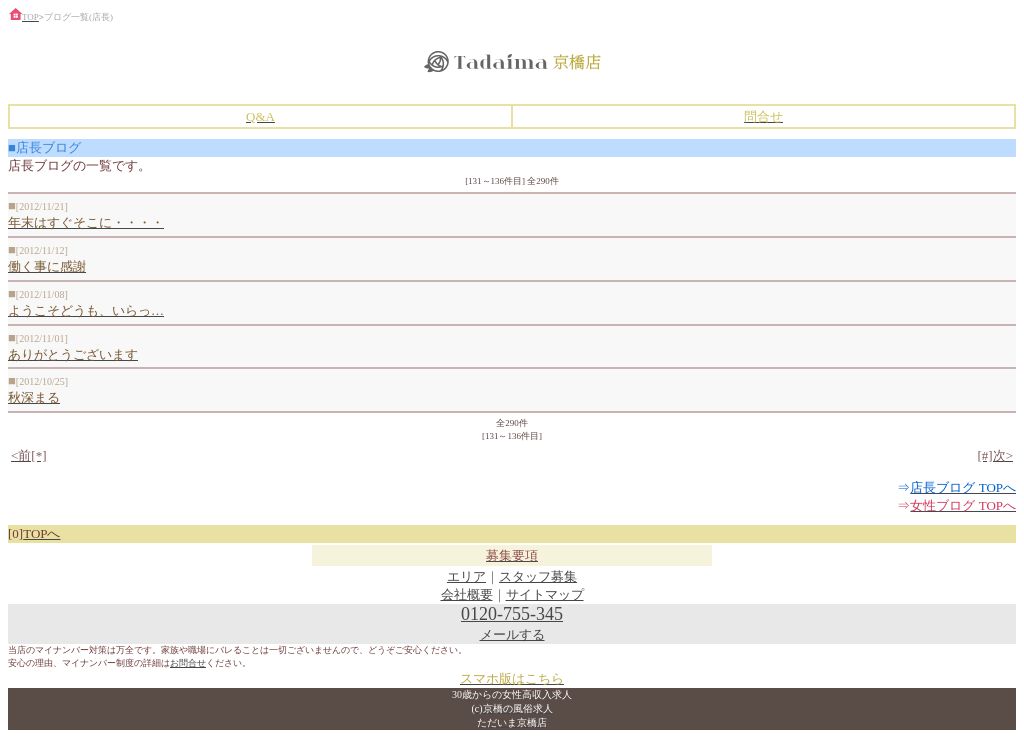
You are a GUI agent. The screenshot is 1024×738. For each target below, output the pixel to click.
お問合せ (188, 663)
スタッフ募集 (538, 576)
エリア (466, 576)
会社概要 (467, 594)
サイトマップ (545, 594)
